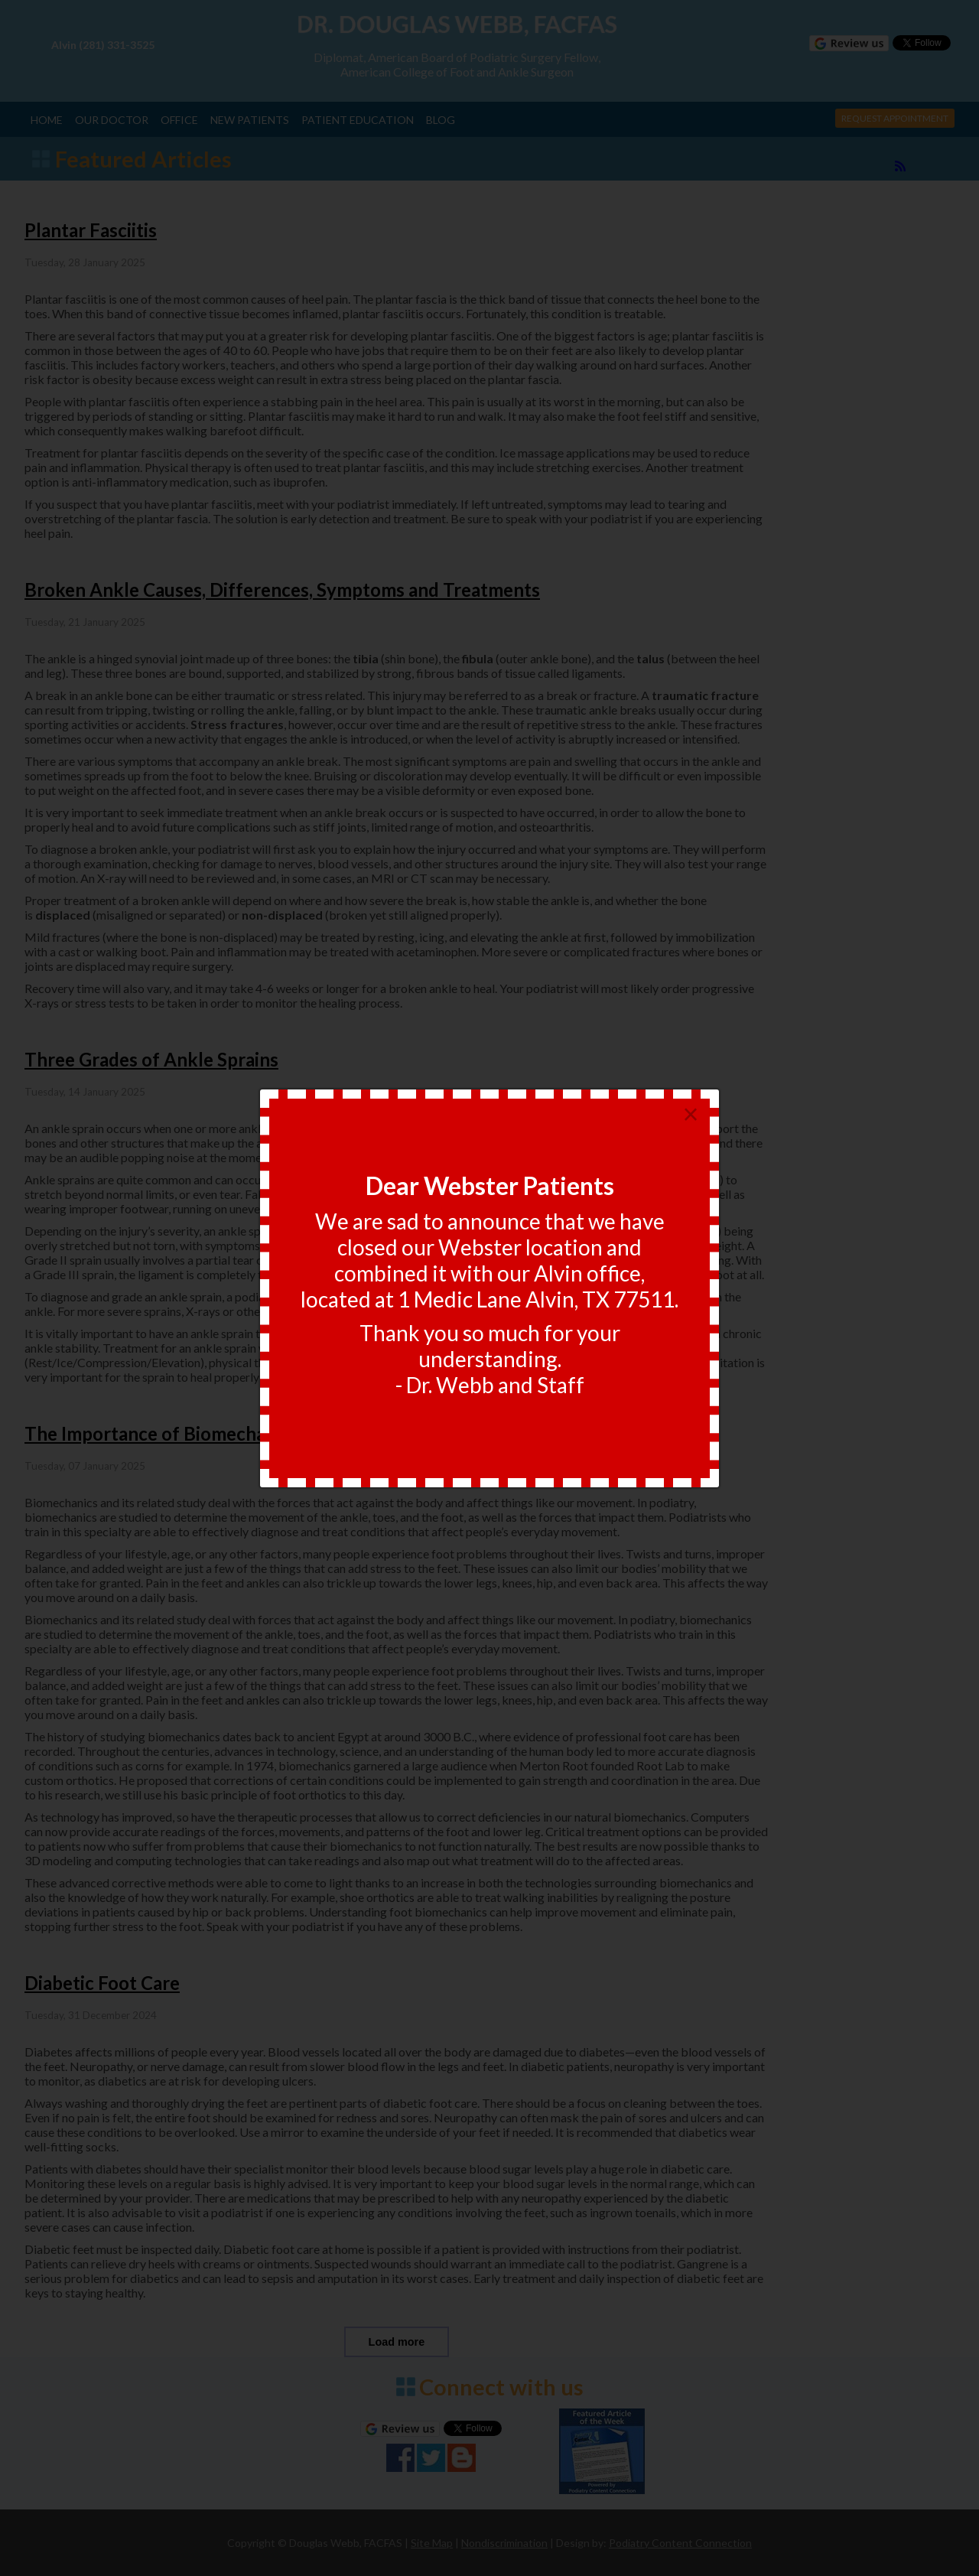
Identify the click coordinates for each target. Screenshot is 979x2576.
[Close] (691, 1115)
